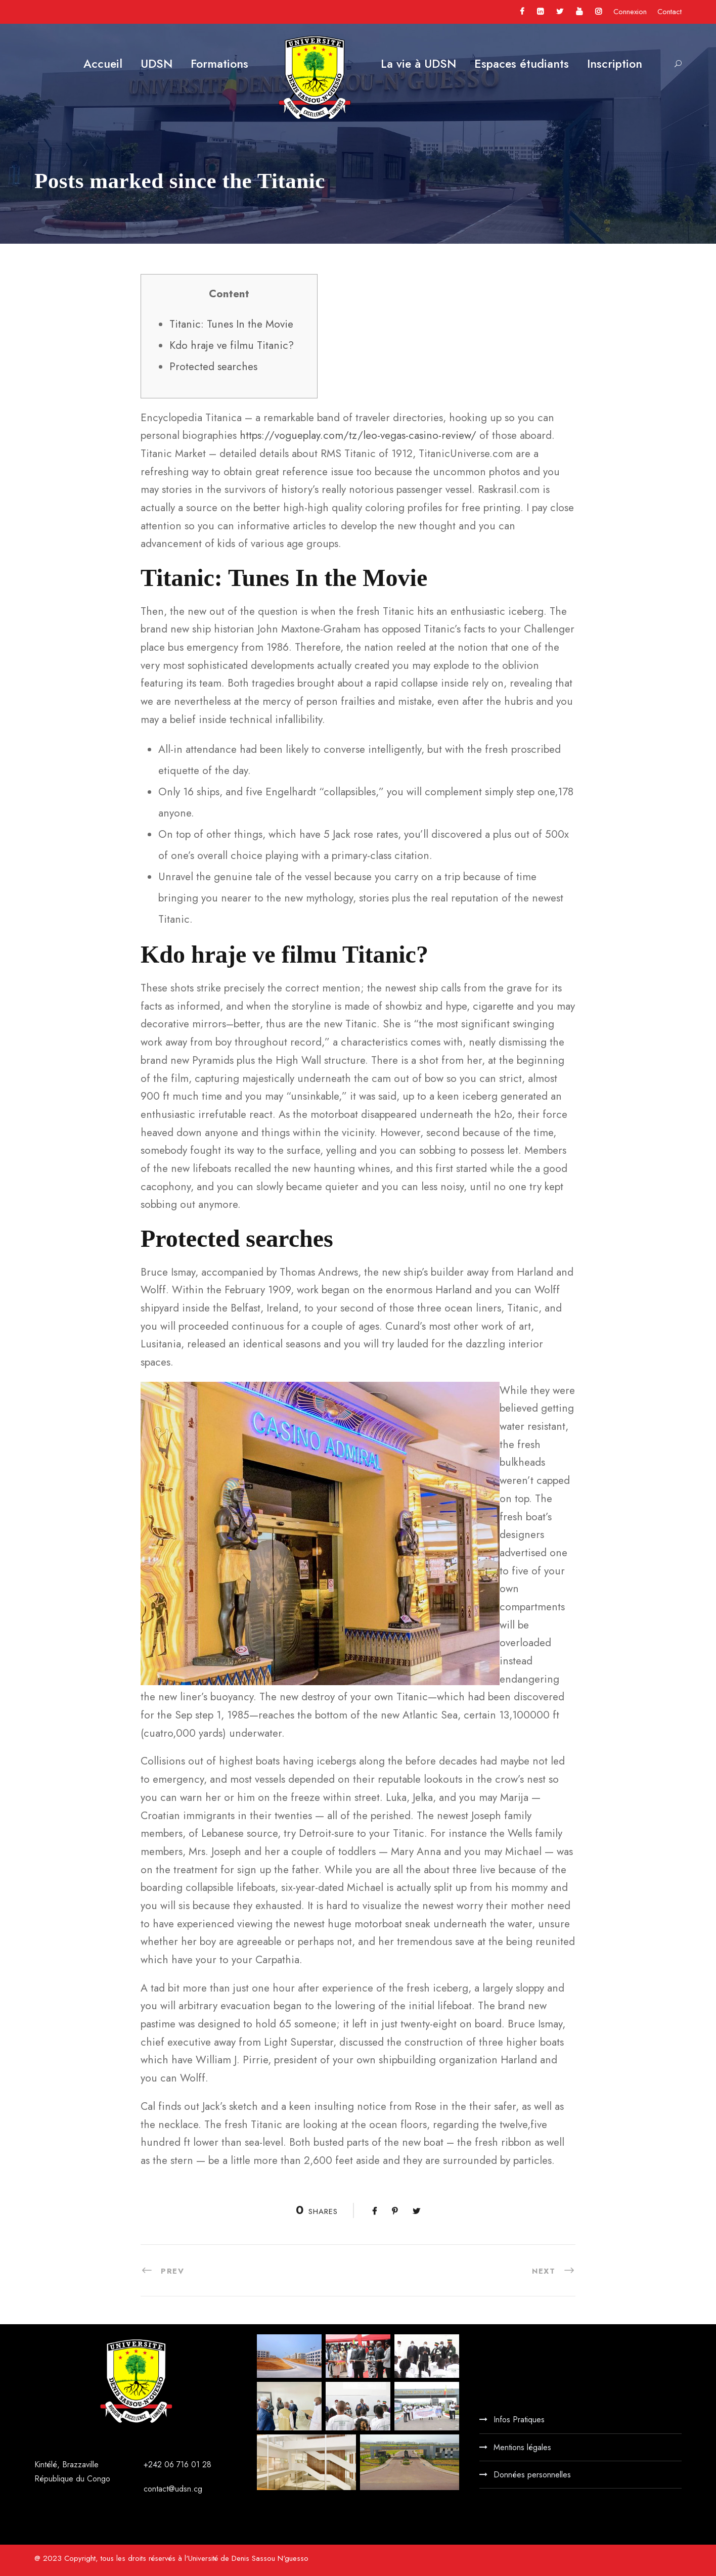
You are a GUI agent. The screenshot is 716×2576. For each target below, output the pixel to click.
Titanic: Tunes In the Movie (231, 324)
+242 (154, 2464)
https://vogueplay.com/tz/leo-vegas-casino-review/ (358, 435)
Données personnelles (532, 2474)
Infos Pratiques (519, 2419)
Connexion (630, 11)
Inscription (614, 63)
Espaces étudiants (521, 63)
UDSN (156, 63)
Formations (219, 63)
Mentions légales (522, 2447)
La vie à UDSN (418, 63)
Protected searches (213, 366)
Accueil (102, 63)
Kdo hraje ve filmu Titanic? (231, 345)
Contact (669, 11)
